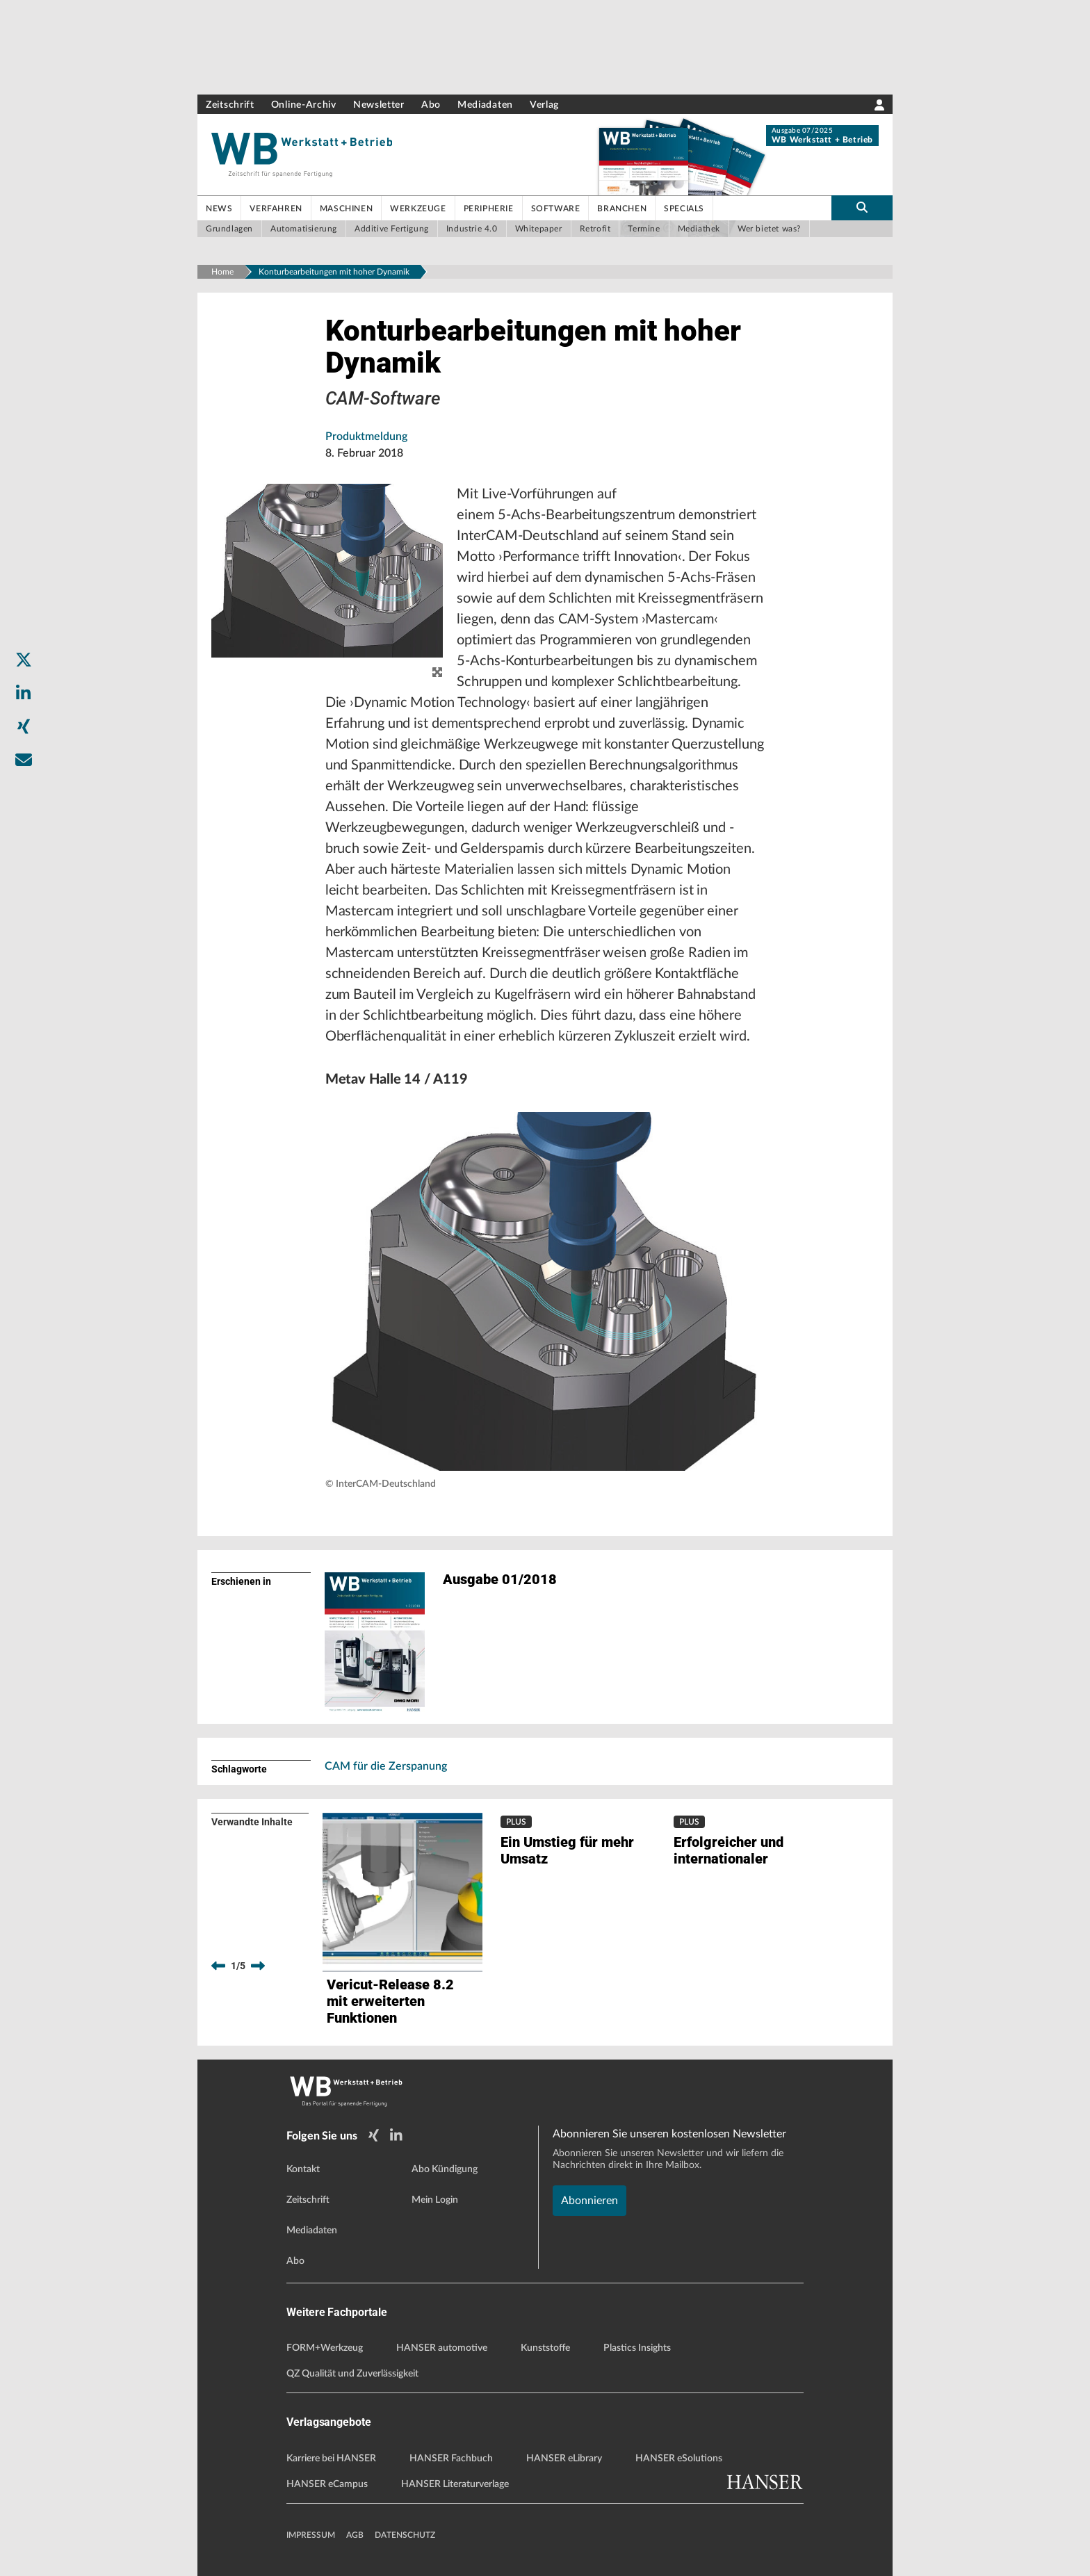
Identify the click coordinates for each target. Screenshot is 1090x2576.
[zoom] (437, 673)
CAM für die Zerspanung (386, 1766)
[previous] (218, 1965)
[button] (545, 1291)
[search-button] (862, 207)
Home (222, 272)
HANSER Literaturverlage (455, 2484)
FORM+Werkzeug (324, 2348)
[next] (258, 1965)
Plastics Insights (637, 2348)
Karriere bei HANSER (331, 2458)
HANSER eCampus (327, 2484)
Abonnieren (589, 2200)
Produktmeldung (366, 436)
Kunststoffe (545, 2348)
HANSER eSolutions (678, 2458)
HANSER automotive (441, 2348)
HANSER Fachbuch (451, 2458)
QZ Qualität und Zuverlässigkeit (352, 2374)
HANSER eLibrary (564, 2458)
